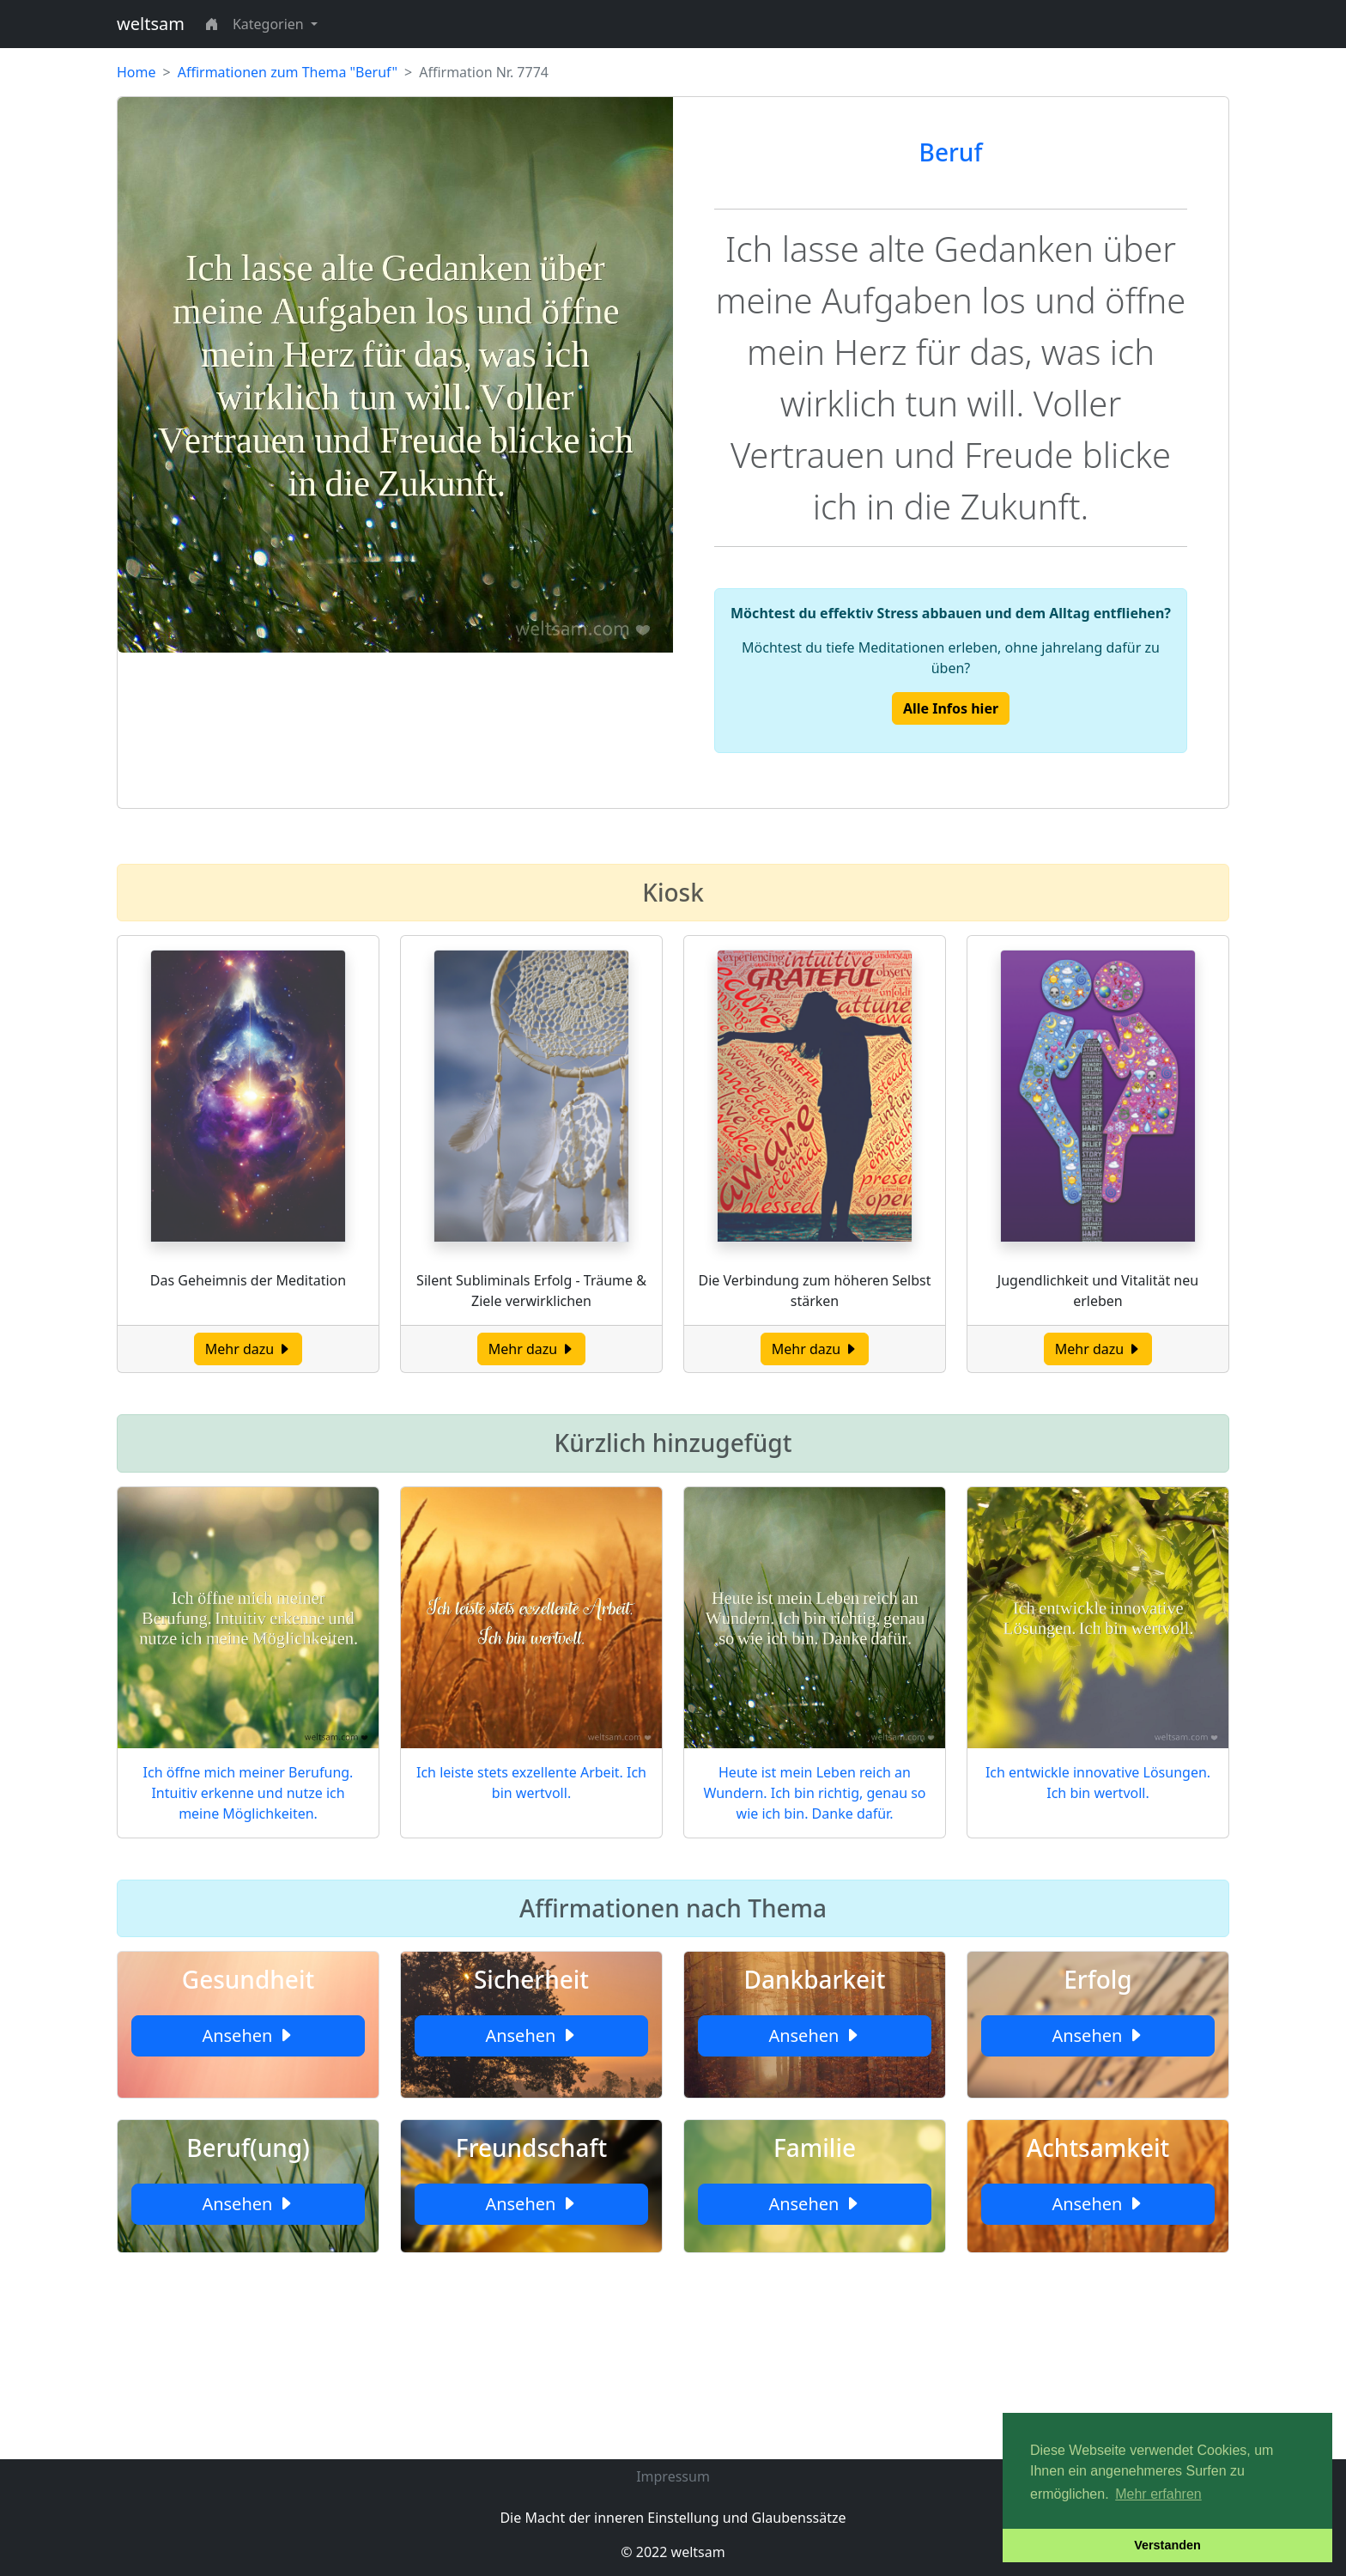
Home (136, 72)
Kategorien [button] (270, 24)
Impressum (673, 2476)
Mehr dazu (248, 1349)
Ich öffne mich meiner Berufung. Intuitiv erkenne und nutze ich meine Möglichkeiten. (248, 1793)
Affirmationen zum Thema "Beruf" (287, 72)
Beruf (951, 152)
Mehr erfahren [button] (1158, 2494)
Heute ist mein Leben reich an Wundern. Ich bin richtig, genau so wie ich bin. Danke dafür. (814, 1793)
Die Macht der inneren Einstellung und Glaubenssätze (673, 2517)
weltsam (151, 23)
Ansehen (248, 2035)
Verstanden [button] (1167, 2545)
